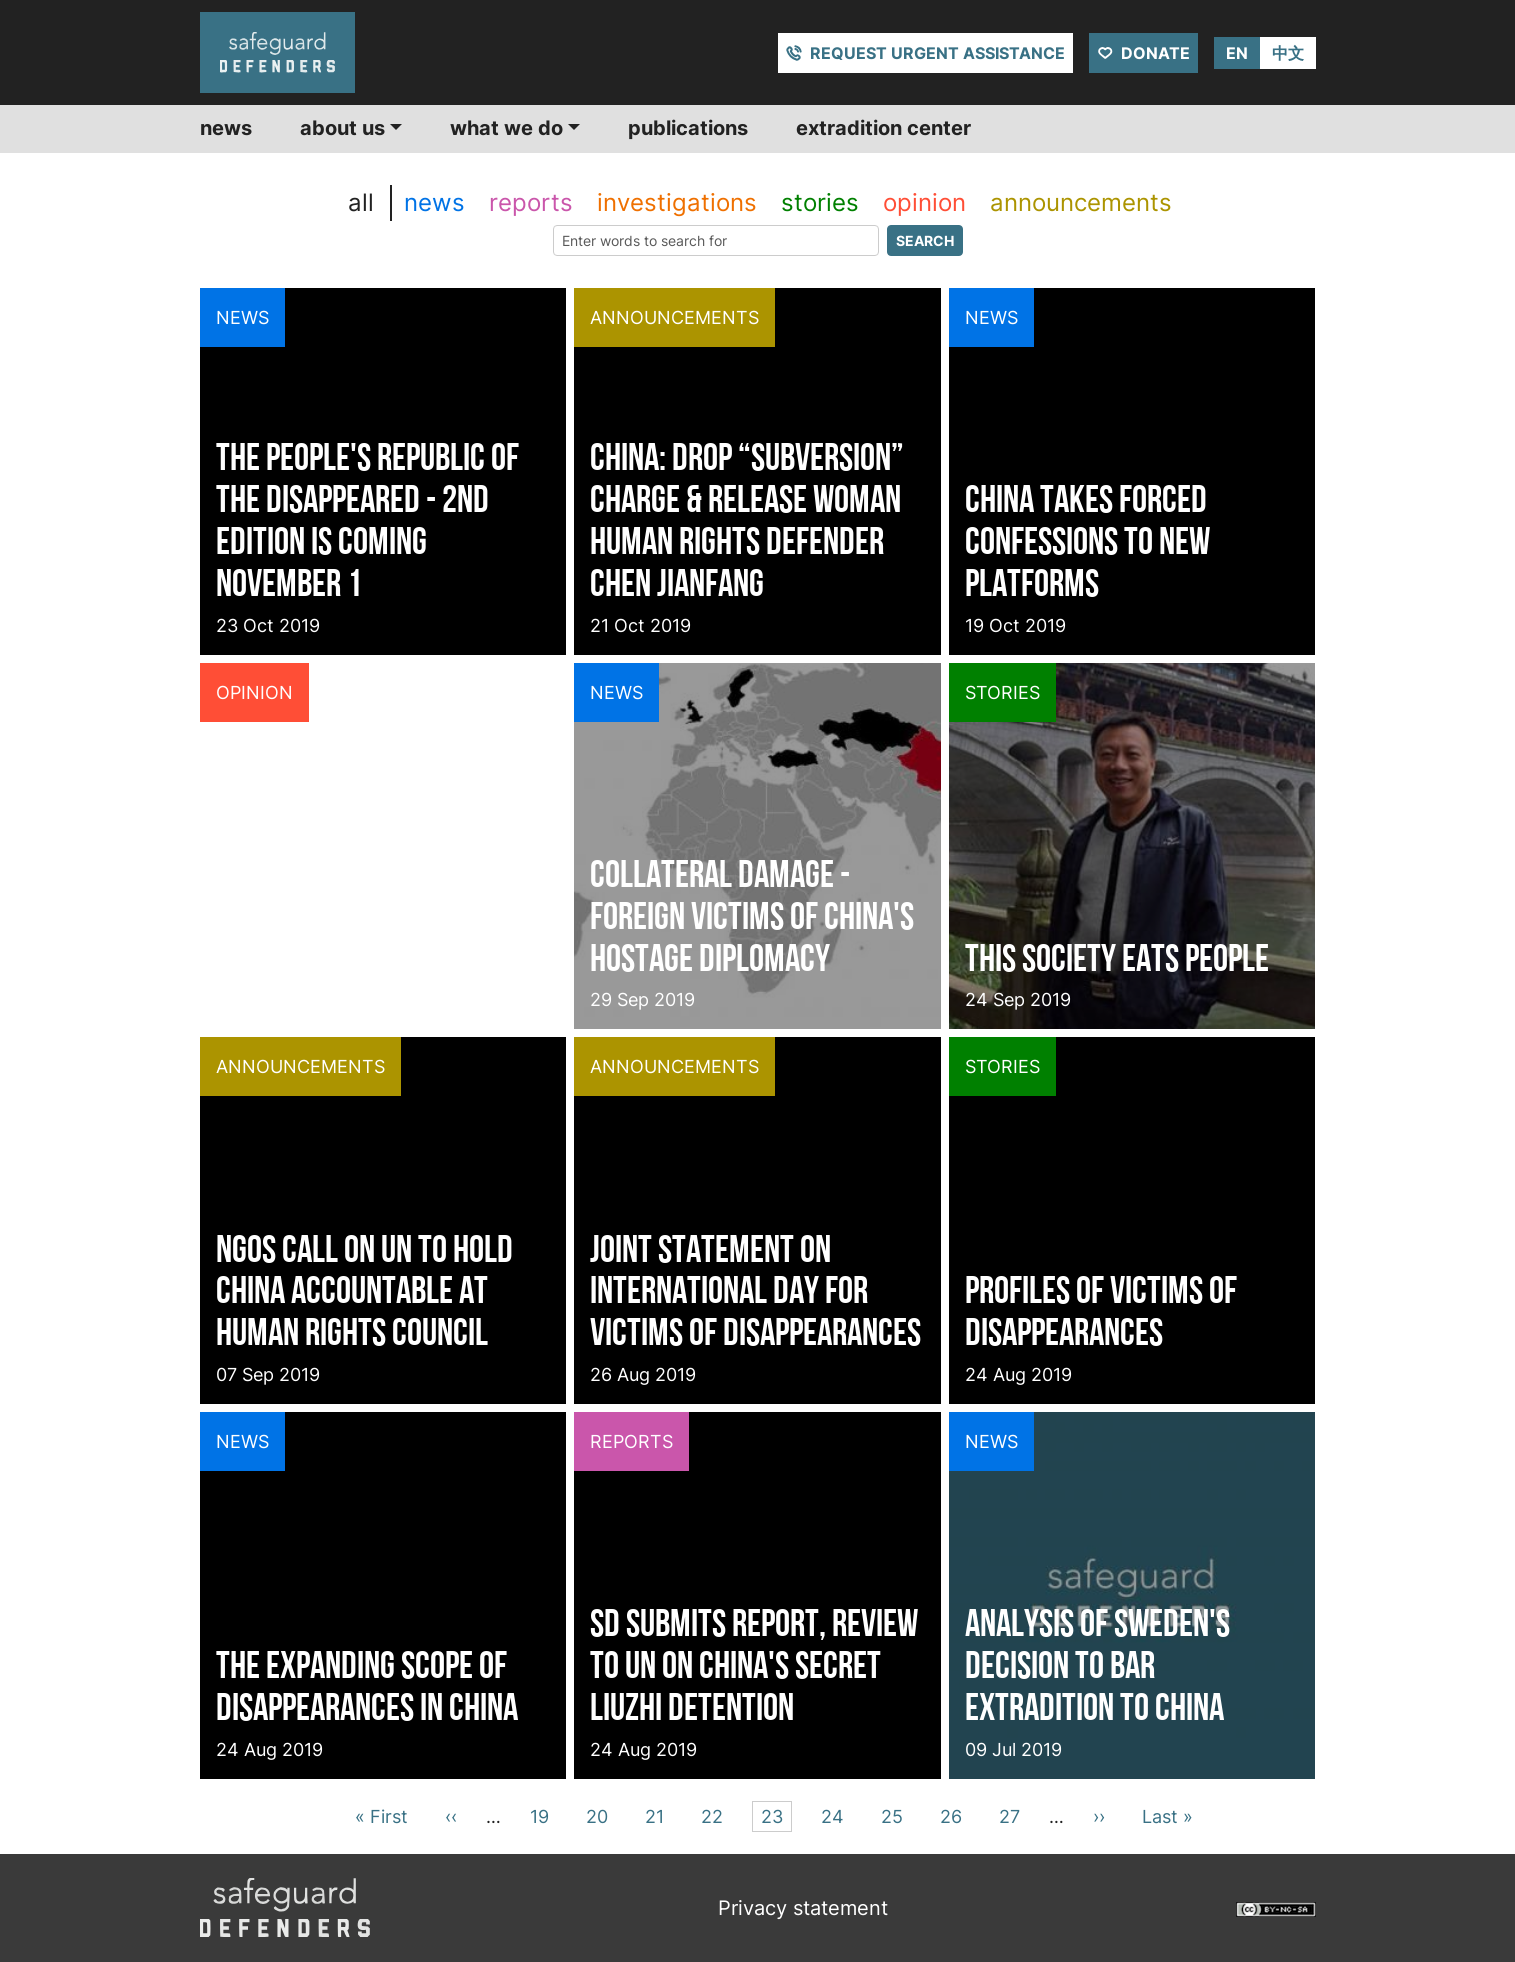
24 (836, 1814)
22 (715, 1814)
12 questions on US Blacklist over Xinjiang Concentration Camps (363, 915)
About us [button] (342, 128)
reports (531, 202)
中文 (1288, 53)
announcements (1081, 202)
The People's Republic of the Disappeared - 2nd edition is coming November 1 (367, 519)
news (434, 202)
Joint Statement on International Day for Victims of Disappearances (755, 1290)
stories (820, 202)
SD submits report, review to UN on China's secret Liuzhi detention (754, 1664)
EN (1237, 53)
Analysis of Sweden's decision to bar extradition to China (1097, 1664)
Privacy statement (803, 1908)
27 (1013, 1814)
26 (954, 1814)
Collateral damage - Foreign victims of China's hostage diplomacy (752, 915)
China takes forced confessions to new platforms (1087, 540)
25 (895, 1814)
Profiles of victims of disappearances (1101, 1311)
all (361, 202)
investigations (677, 202)
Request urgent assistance (937, 53)
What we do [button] (506, 128)
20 (600, 1814)
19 (543, 1814)
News (226, 128)
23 (776, 1814)
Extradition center (883, 128)
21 (658, 1814)
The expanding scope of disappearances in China (367, 1686)
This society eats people (1117, 958)
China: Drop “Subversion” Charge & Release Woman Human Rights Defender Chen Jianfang (747, 519)
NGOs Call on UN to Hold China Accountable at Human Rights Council (364, 1290)
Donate (1155, 53)
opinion (924, 202)
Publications (688, 128)
